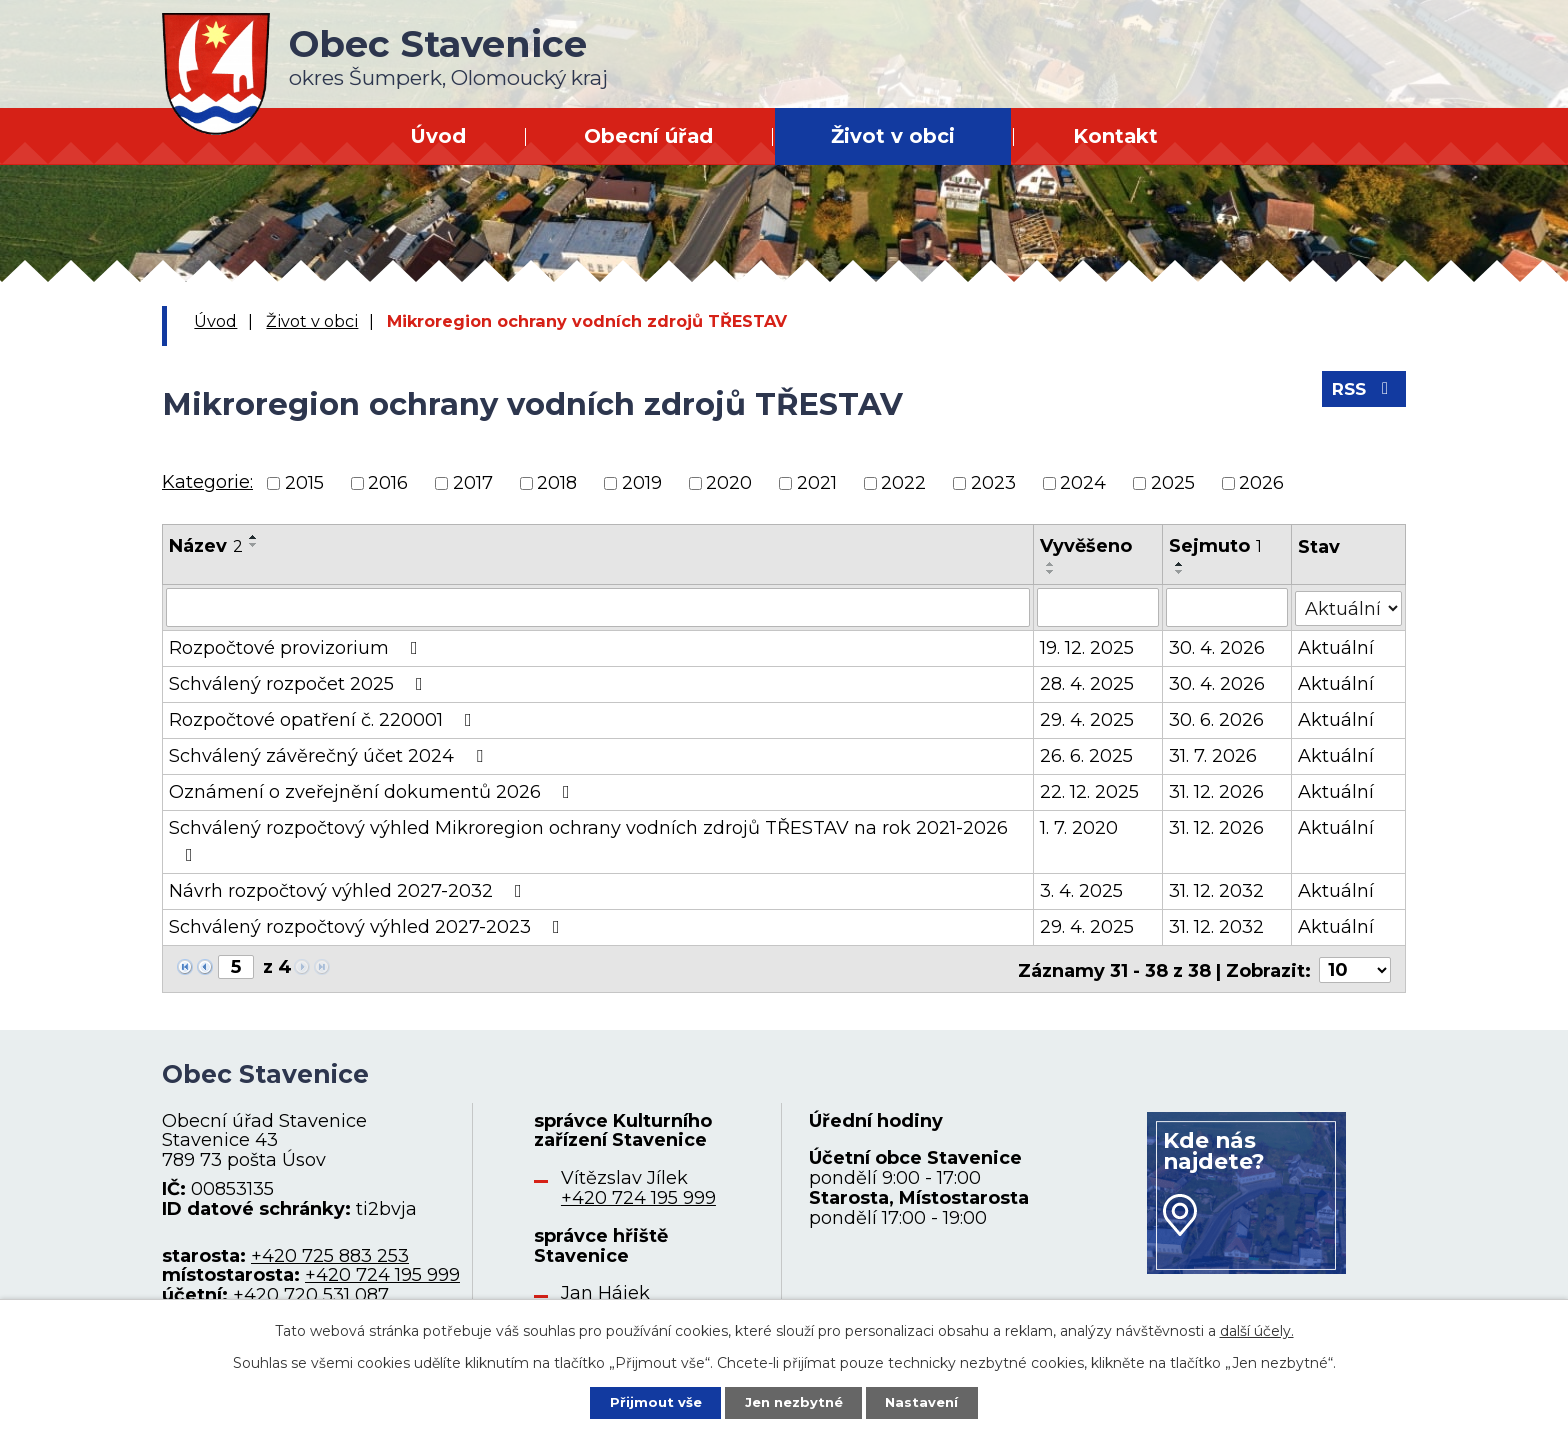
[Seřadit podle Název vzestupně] (254, 537)
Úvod (438, 136)
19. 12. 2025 (1088, 647)
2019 (642, 483)
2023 (993, 483)
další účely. (1257, 1328)
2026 (1261, 483)
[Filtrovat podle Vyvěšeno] (1098, 607)
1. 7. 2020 (1080, 827)
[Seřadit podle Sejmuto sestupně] (1180, 572)
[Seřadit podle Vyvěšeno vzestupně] (1052, 564)
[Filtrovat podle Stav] (1349, 605)
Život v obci (893, 136)
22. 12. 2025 (1090, 791)
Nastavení (930, 1401)
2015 (304, 483)
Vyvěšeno (1087, 546)
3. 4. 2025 (1082, 890)
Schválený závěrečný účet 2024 (330, 755)
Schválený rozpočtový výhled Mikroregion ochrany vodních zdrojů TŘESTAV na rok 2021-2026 (588, 839)
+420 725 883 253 (330, 1252)
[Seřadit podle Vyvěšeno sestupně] (1052, 572)
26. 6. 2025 (1087, 755)
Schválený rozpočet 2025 (300, 683)
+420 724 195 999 (382, 1272)
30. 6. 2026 (1216, 719)
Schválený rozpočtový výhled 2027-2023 (368, 926)
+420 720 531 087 (311, 1292)
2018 (557, 483)
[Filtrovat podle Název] (598, 607)
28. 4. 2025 (1088, 683)
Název (206, 546)
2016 (388, 483)
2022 (903, 483)
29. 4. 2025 (1088, 719)
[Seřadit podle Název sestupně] (254, 545)
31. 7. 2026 (1213, 755)
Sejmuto (1215, 546)
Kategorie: (207, 482)
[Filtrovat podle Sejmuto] (1227, 607)
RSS (1361, 395)
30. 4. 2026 (1217, 647)
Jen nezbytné (793, 1401)
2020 (729, 483)
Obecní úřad (648, 136)
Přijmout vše (648, 1401)
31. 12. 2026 (1216, 791)
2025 (1173, 483)
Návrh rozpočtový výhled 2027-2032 (349, 890)
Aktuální (1337, 647)
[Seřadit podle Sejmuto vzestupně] (1180, 564)
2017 (473, 483)
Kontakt (1115, 136)
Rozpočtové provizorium (297, 647)
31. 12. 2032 (1216, 890)
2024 (1083, 483)
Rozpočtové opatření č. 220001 (324, 719)
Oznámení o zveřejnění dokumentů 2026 (373, 791)
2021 (817, 483)
